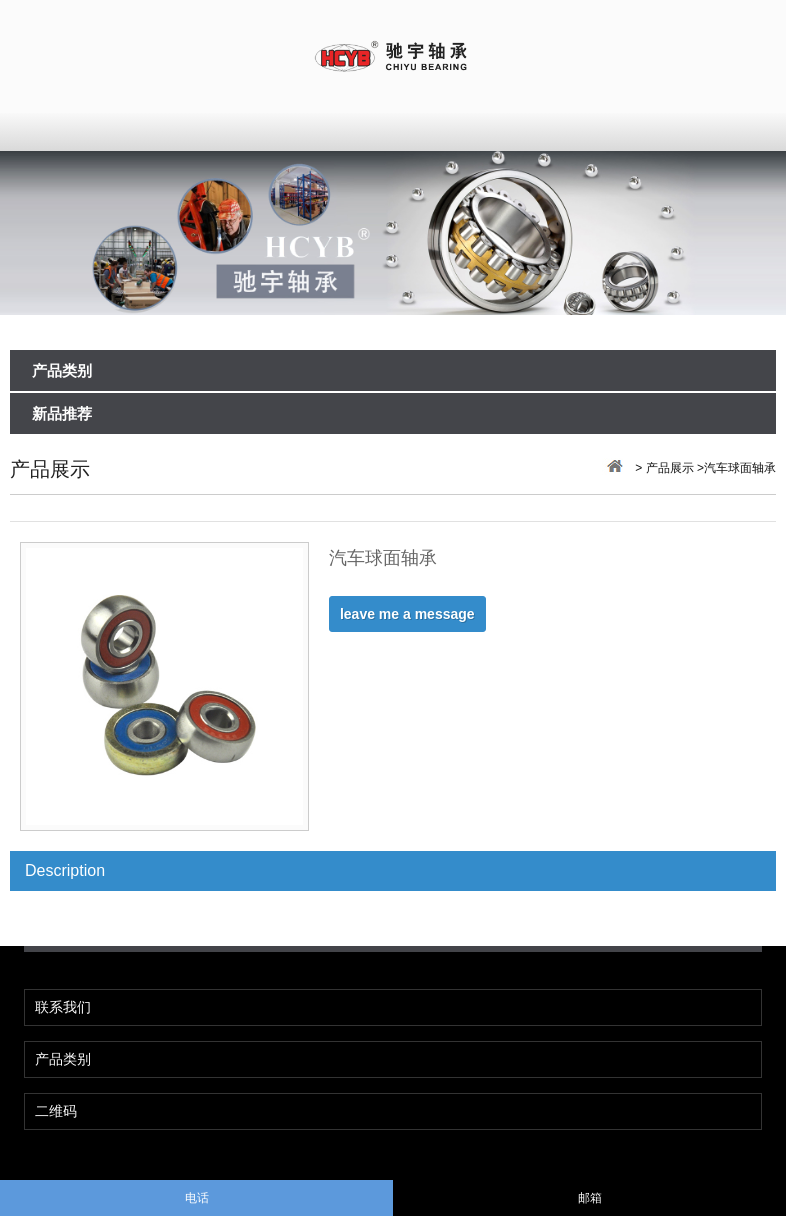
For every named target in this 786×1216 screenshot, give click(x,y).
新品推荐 (62, 414)
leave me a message (407, 614)
